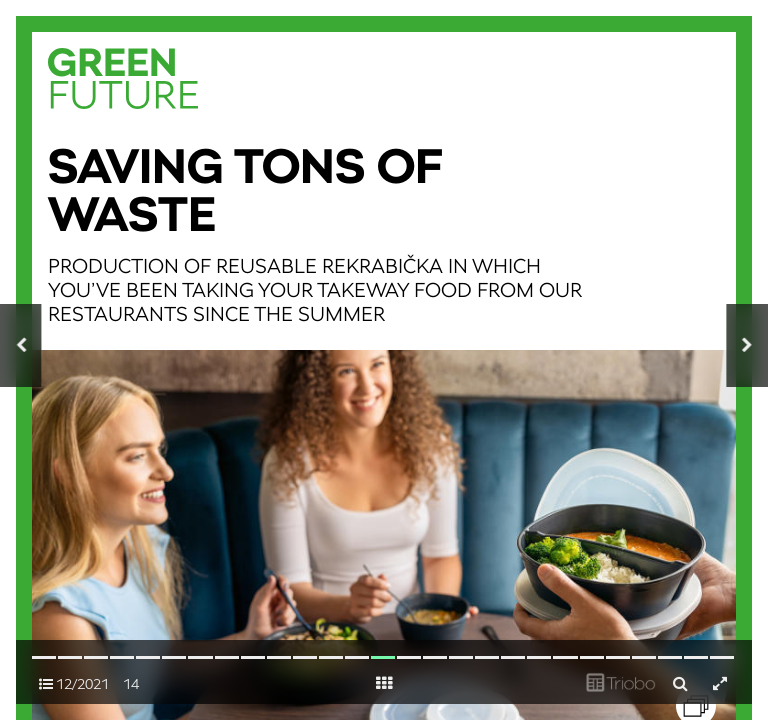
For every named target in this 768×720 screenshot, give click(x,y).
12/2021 (74, 684)
